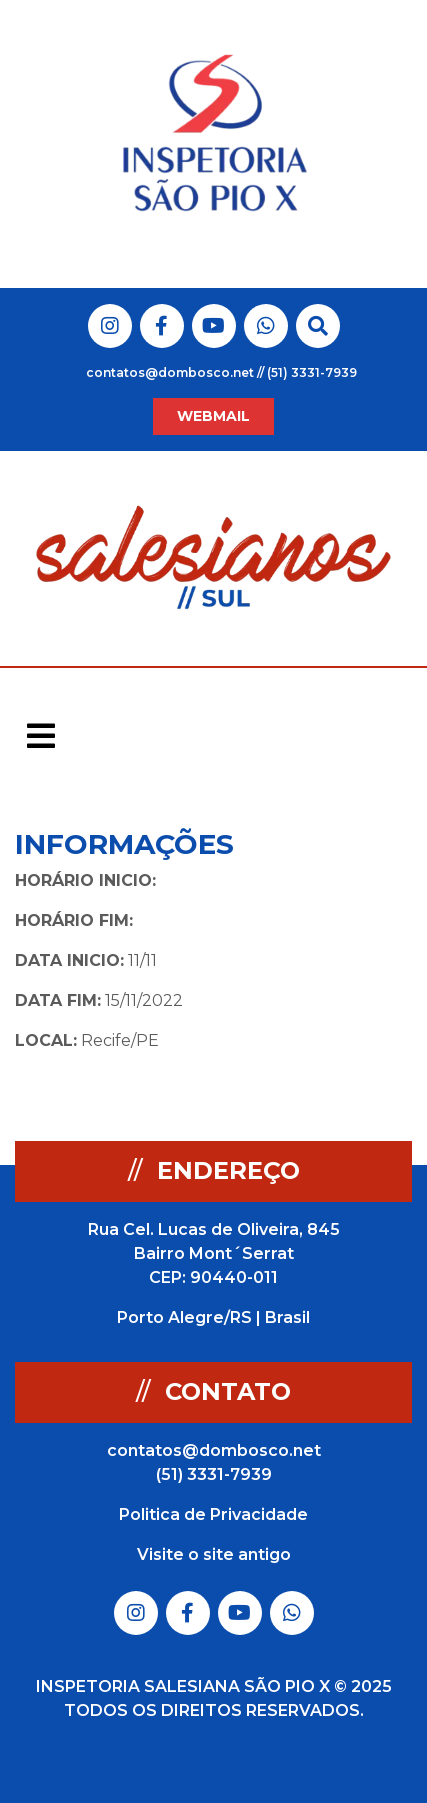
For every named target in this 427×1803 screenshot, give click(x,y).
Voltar (374, 846)
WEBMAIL (213, 416)
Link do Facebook (161, 326)
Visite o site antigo (214, 1554)
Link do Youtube (213, 326)
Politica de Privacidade (213, 1514)
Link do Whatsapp (266, 326)
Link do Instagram (110, 326)
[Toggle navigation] (41, 736)
